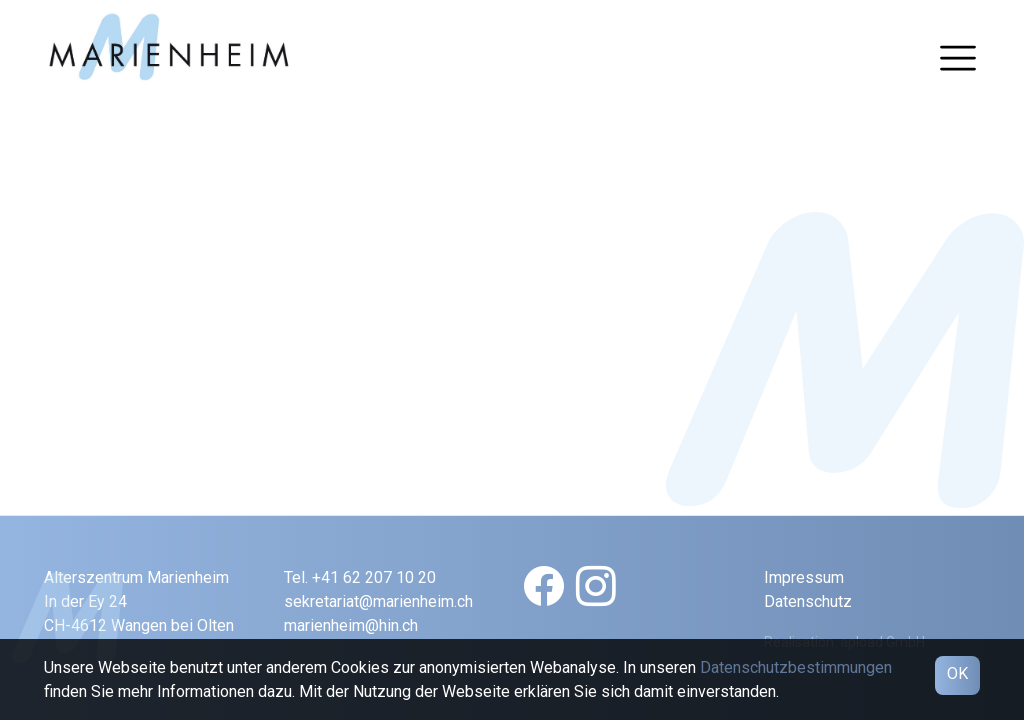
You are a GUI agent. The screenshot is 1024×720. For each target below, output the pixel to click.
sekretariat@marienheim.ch (378, 601)
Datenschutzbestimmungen (796, 667)
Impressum (804, 577)
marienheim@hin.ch (351, 625)
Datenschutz (808, 601)
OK (957, 673)
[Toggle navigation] (958, 58)
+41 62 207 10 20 (374, 577)
